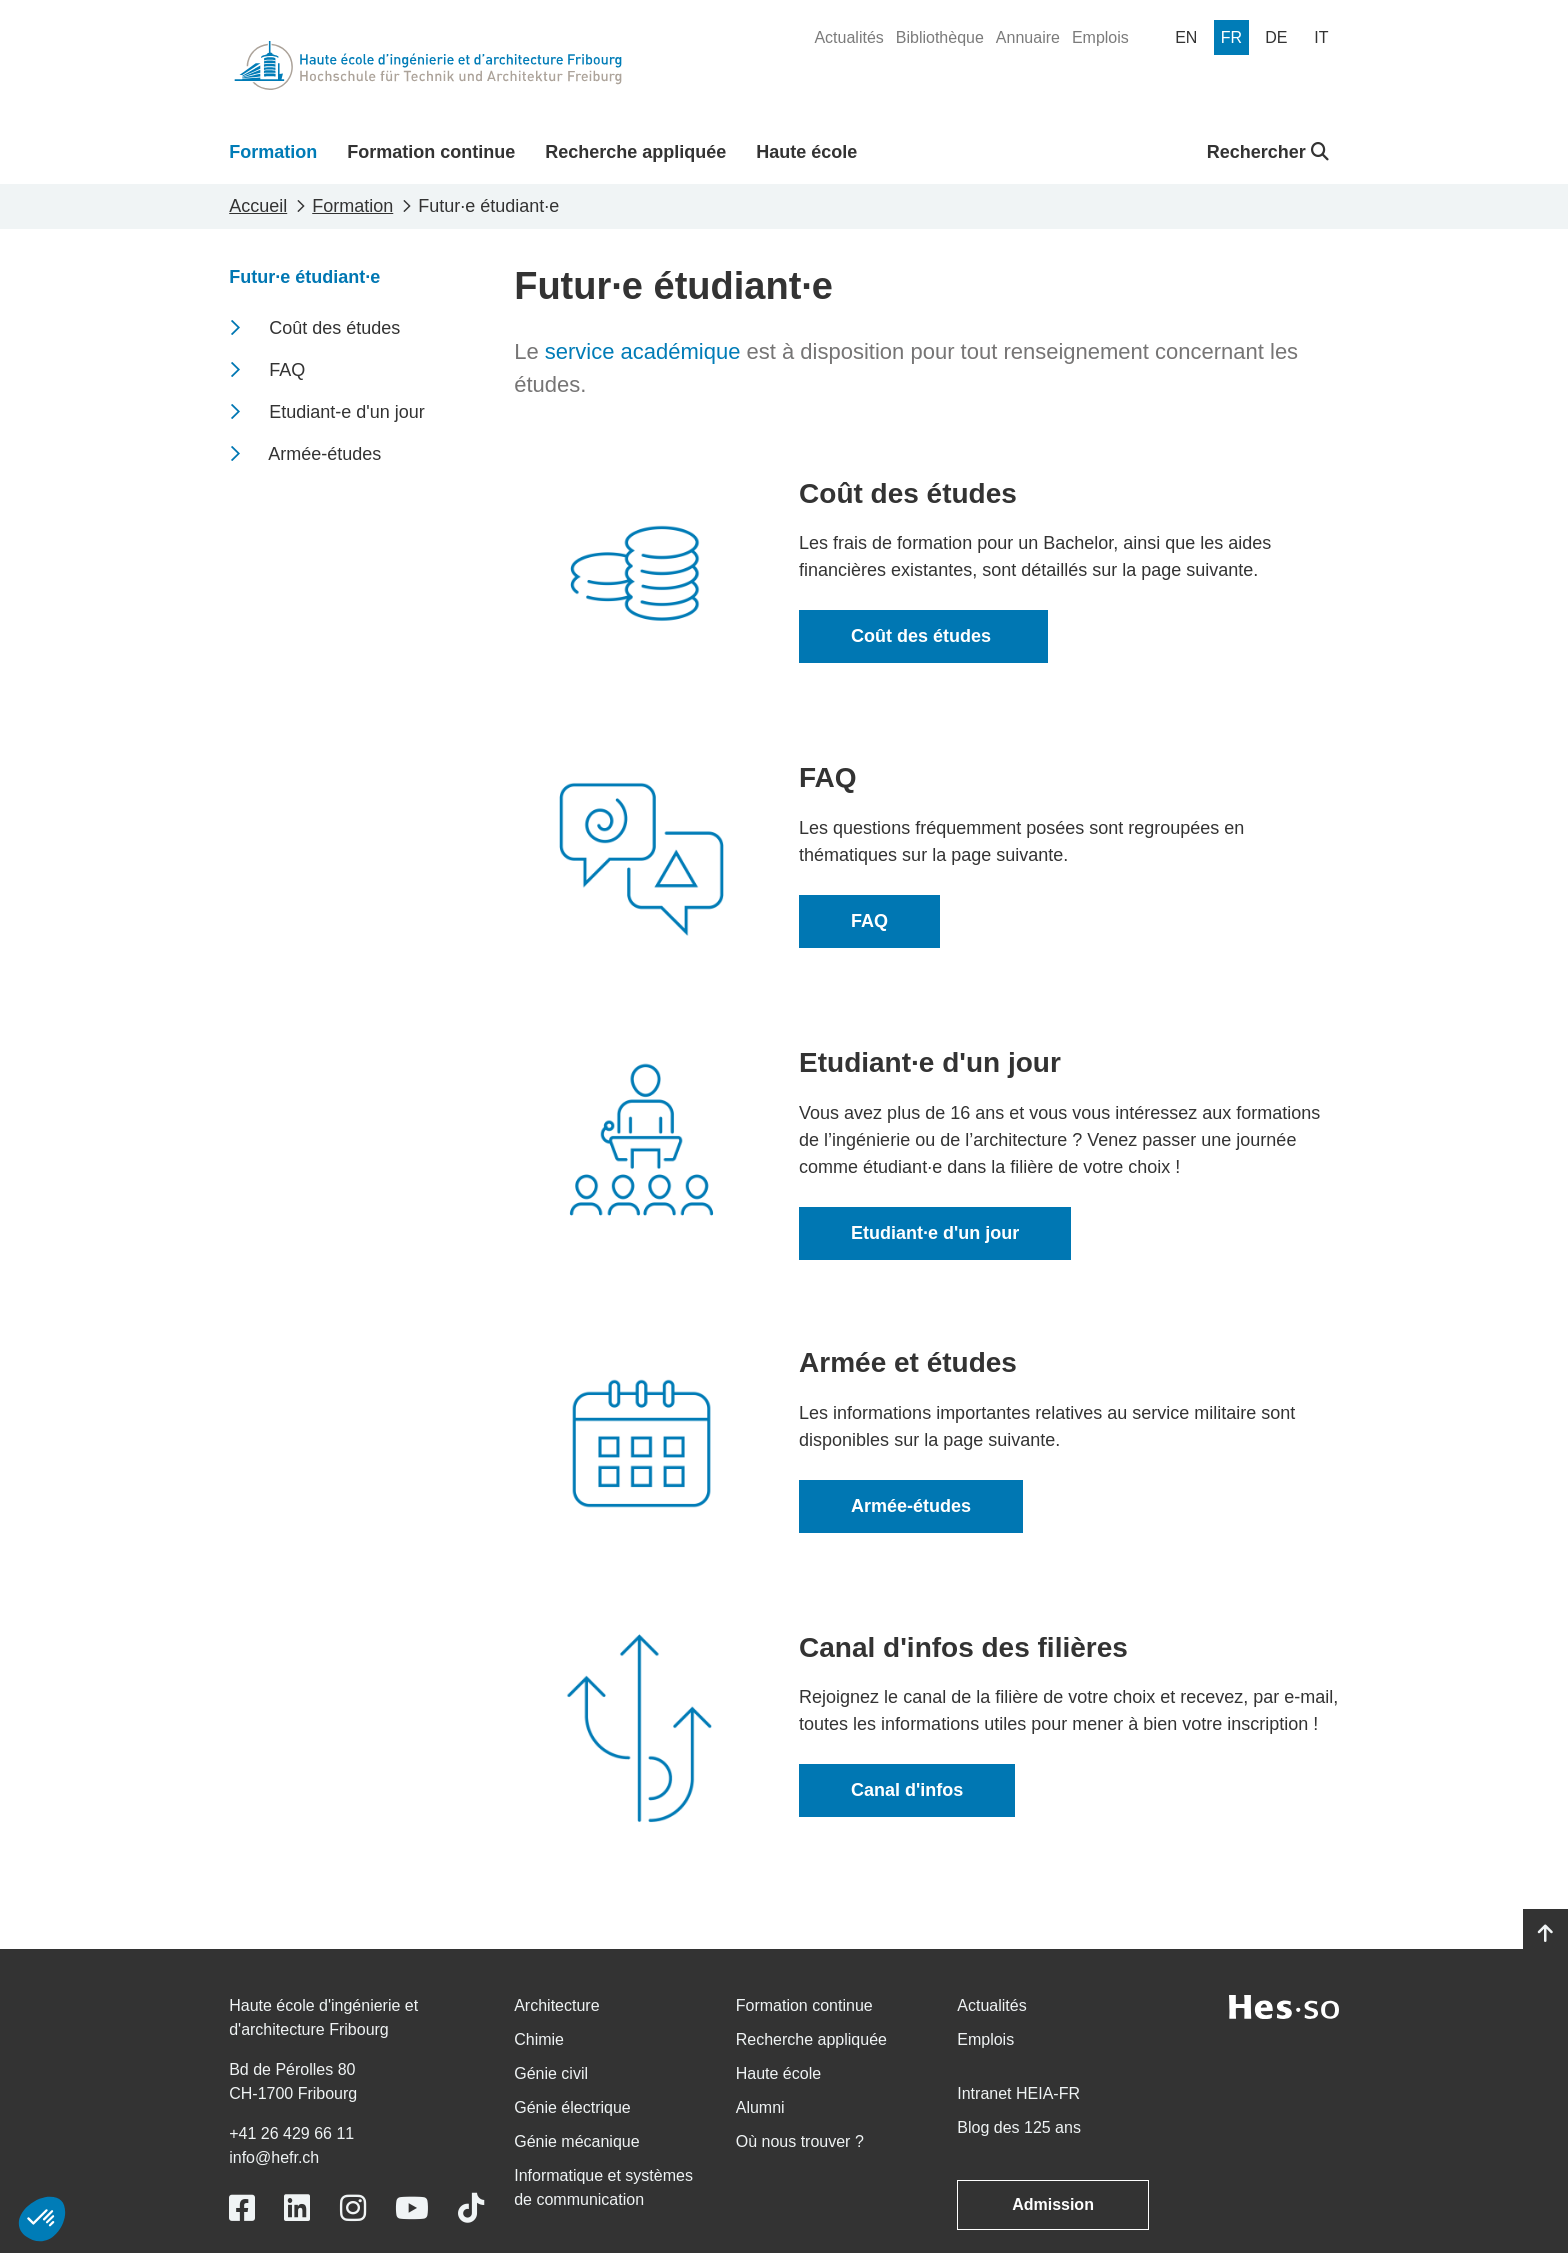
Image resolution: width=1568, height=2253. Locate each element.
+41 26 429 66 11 (291, 2133)
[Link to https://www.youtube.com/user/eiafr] (412, 2208)
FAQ (869, 921)
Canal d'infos (907, 1790)
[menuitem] (848, 38)
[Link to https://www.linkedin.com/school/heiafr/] (297, 2208)
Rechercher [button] (1268, 152)
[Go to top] (1545, 1934)
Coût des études (923, 636)
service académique (643, 351)
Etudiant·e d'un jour (935, 1233)
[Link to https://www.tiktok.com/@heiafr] (471, 2208)
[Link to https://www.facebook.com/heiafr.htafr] (242, 2208)
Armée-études (911, 1506)
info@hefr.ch (274, 2157)
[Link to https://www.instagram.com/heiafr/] (353, 2208)
